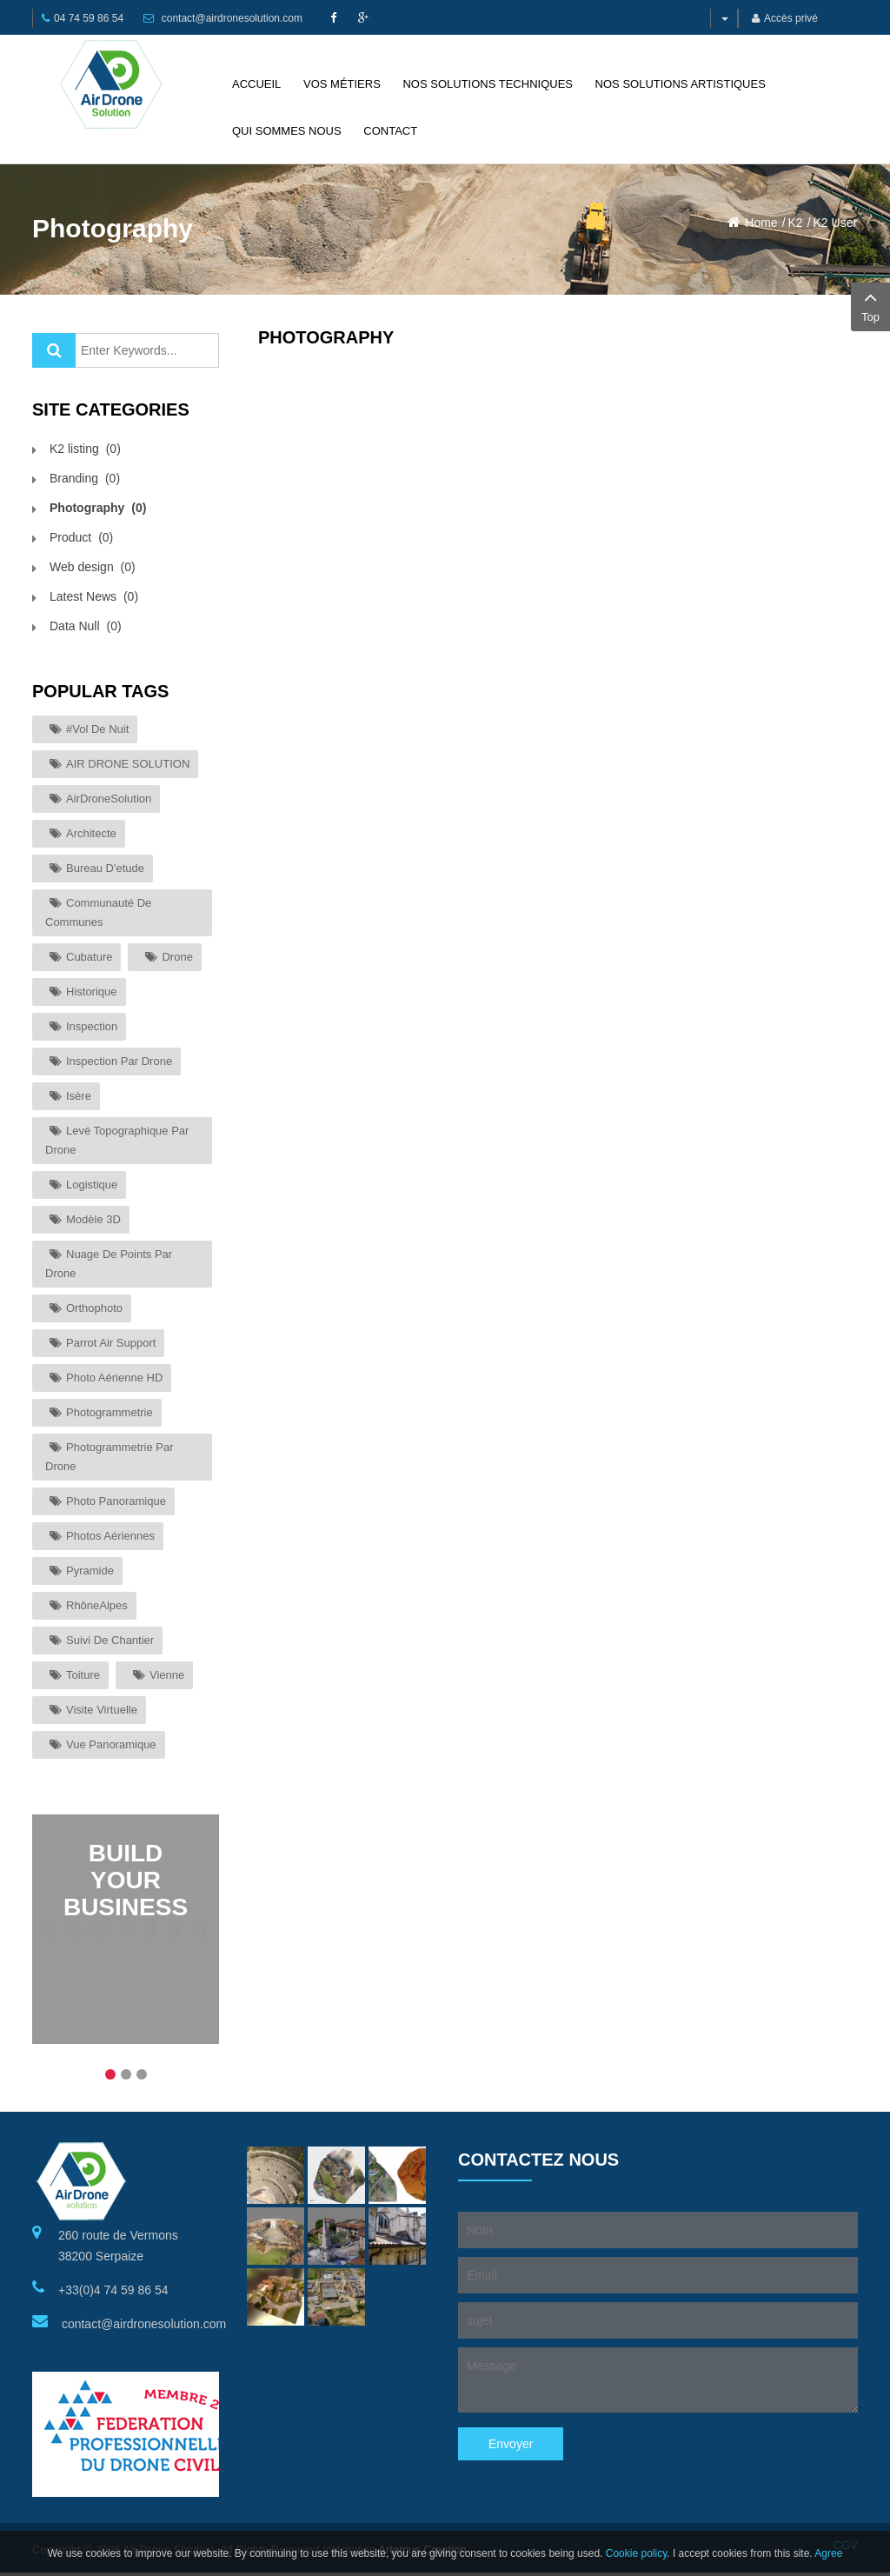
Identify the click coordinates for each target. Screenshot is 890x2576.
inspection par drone (119, 1061)
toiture (83, 1674)
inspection (91, 1026)
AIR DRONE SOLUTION (127, 763)
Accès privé (785, 18)
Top (870, 305)
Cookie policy (636, 2553)
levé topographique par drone (117, 1140)
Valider (54, 350)
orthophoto (94, 1308)
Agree (828, 2553)
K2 (795, 223)
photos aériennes (110, 1535)
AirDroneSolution (108, 798)
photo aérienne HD (114, 1377)
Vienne (166, 1674)
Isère (78, 1095)
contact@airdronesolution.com (232, 18)
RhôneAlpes (97, 1605)
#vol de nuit (97, 729)
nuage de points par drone (108, 1264)
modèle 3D (93, 1219)
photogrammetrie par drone (109, 1457)
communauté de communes (98, 912)
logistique (91, 1184)
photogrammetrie (109, 1412)
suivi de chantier (110, 1640)
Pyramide (90, 1570)
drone (177, 956)
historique (91, 991)
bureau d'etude (105, 868)
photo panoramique (116, 1501)
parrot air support (111, 1342)
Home (761, 223)
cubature (89, 956)
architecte (91, 833)
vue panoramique (111, 1744)
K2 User (836, 223)
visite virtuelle (101, 1709)
